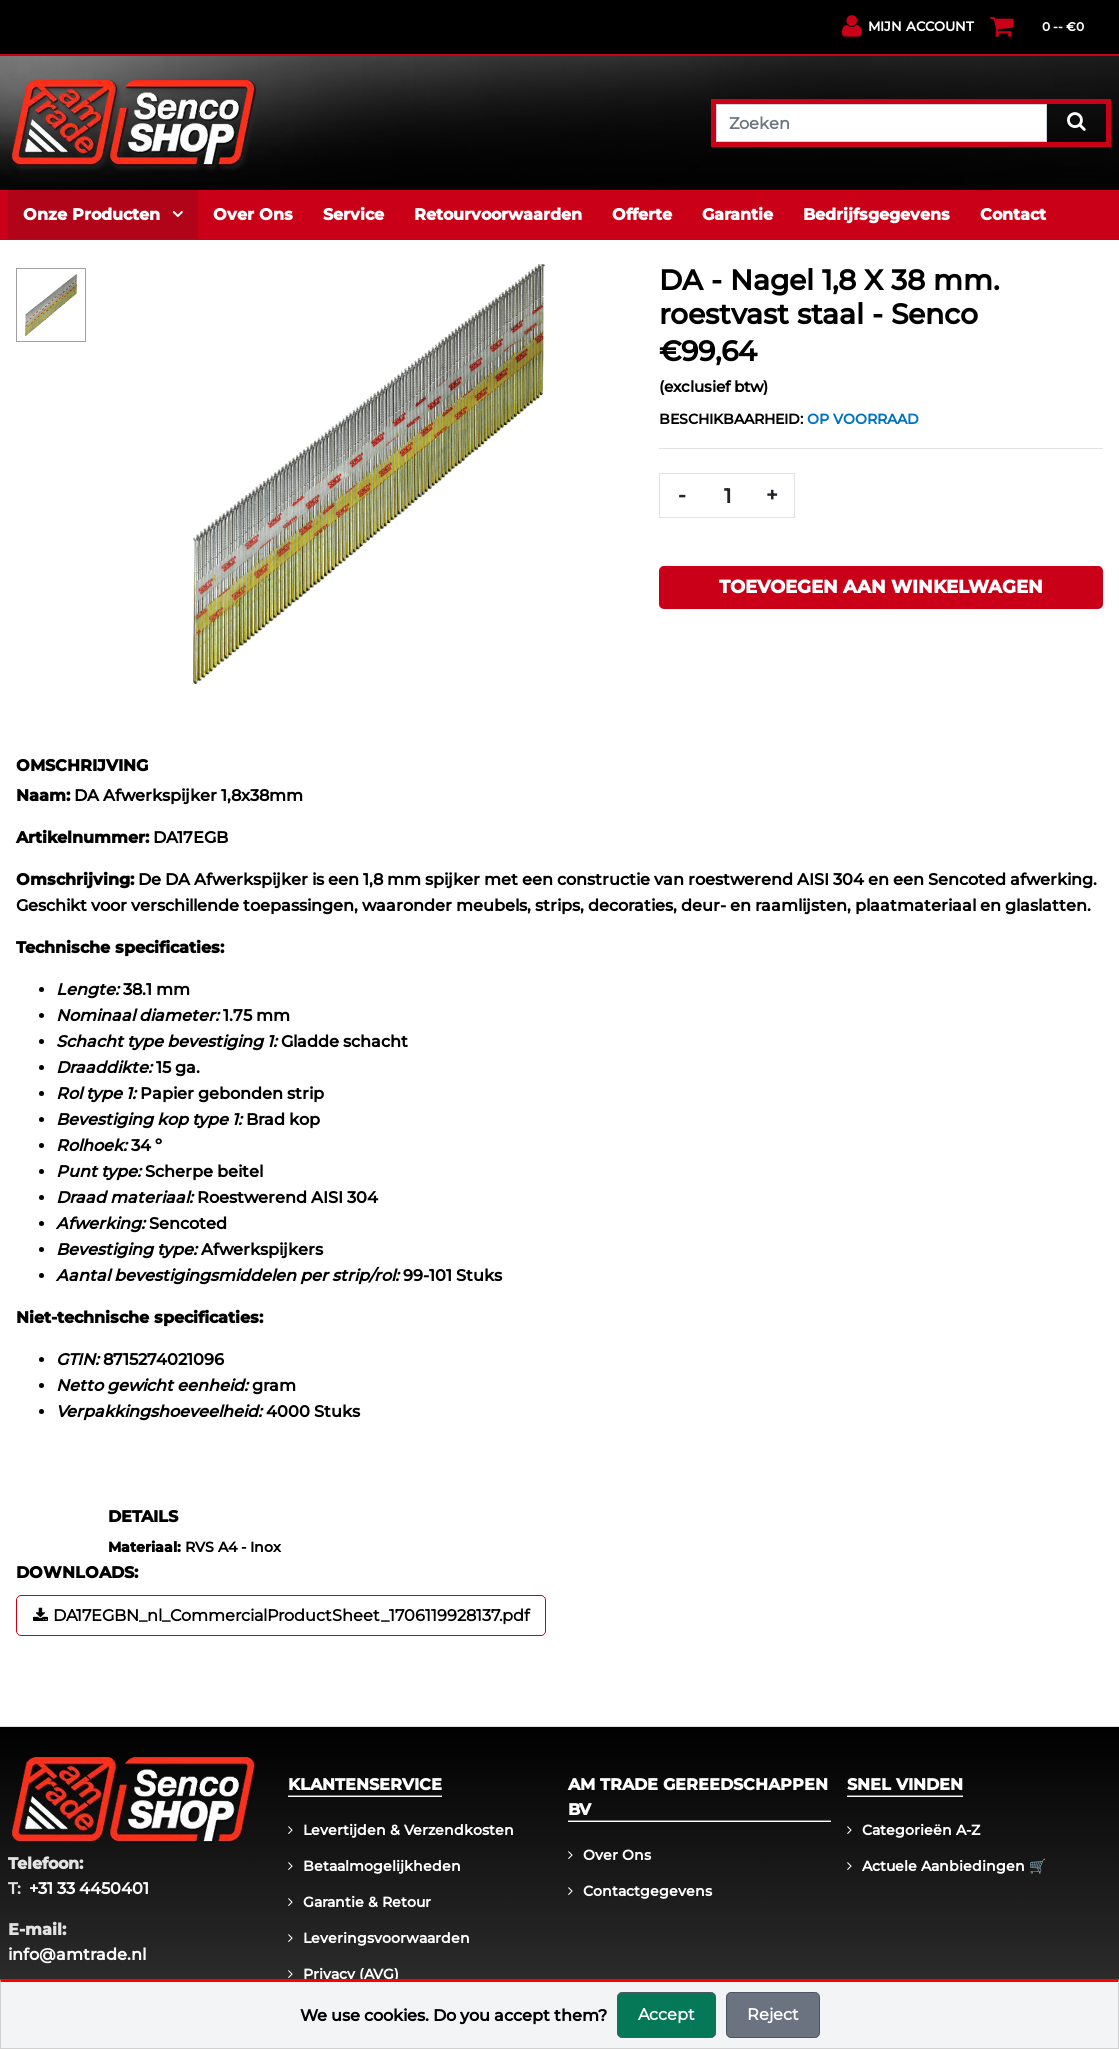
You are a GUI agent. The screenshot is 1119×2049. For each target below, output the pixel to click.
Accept (666, 2014)
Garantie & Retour (367, 1902)
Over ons (617, 1855)
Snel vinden (905, 1784)
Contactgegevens (647, 1891)
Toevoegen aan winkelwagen (881, 587)
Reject (773, 2014)
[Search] (1076, 121)
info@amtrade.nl (77, 1954)
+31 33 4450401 (89, 1888)
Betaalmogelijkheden (382, 1866)
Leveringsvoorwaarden (386, 1938)
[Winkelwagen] (1066, 34)
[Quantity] (727, 495)
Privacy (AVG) (351, 1974)
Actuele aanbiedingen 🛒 (954, 1866)
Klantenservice (365, 1784)
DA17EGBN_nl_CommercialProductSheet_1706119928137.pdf (291, 1615)
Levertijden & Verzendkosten (408, 1830)
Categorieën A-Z (921, 1830)
